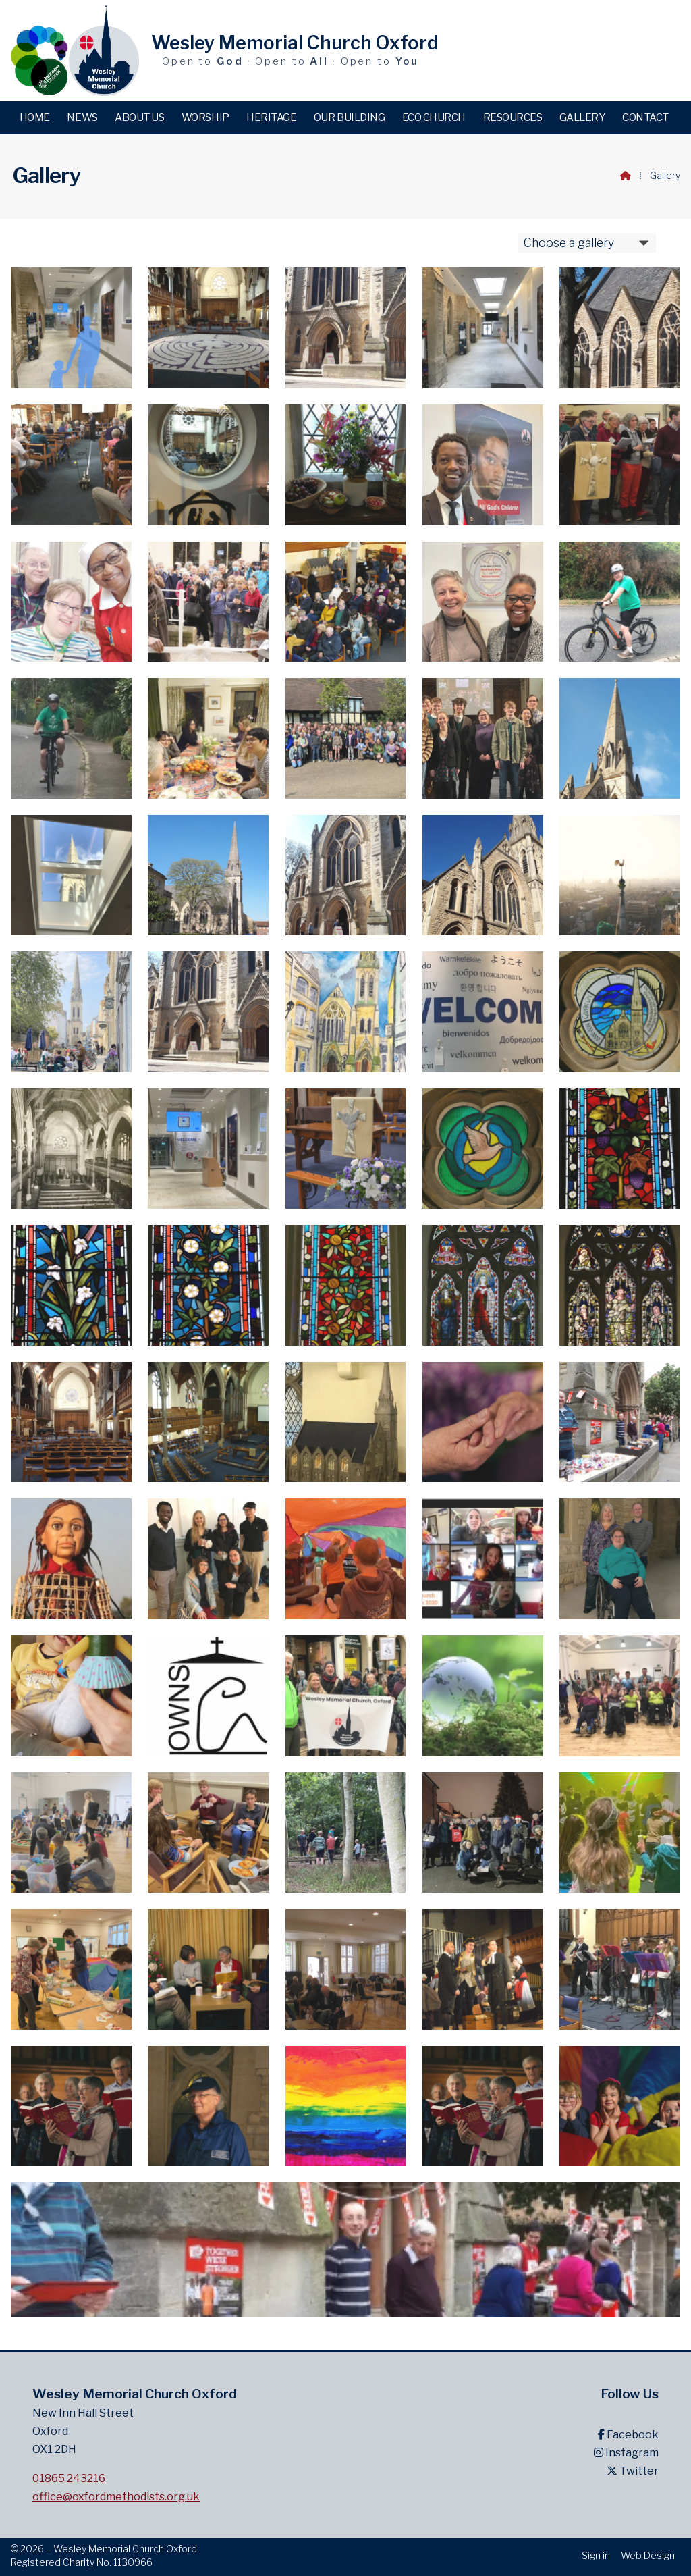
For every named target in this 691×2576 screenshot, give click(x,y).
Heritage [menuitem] (271, 117)
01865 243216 (68, 2478)
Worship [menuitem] (205, 117)
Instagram (626, 2453)
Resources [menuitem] (513, 117)
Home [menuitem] (35, 117)
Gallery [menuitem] (582, 117)
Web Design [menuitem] (648, 2555)
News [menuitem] (82, 117)
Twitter (633, 2471)
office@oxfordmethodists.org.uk (116, 2496)
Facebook (628, 2434)
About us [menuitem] (139, 117)
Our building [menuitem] (349, 117)
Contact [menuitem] (645, 117)
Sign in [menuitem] (596, 2555)
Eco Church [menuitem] (434, 117)
